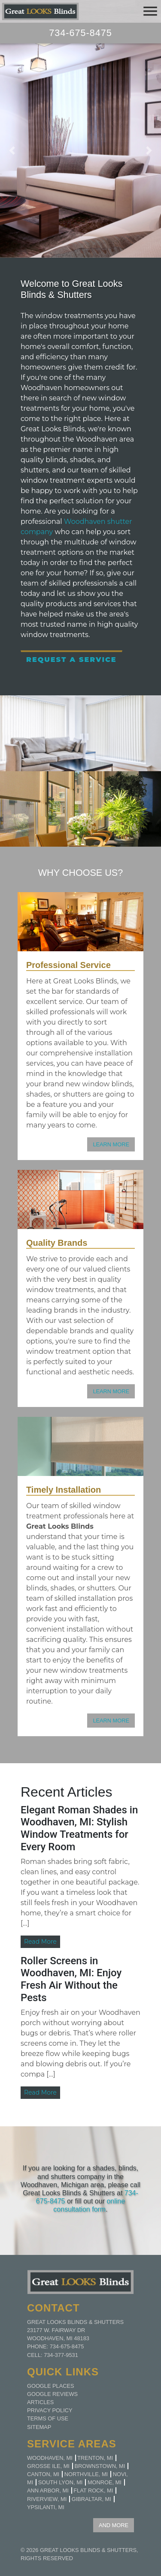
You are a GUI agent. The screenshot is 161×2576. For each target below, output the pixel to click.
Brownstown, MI (99, 2466)
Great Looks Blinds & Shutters (88, 2550)
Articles (40, 2402)
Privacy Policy (50, 2410)
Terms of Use (47, 2418)
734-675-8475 (80, 32)
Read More (40, 1941)
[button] (12, 150)
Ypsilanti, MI (45, 2507)
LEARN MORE (111, 1144)
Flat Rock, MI (93, 2490)
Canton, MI (43, 2474)
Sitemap (39, 2427)
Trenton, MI (95, 2458)
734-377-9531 (61, 2355)
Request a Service (71, 659)
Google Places (50, 2386)
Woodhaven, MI (50, 2458)
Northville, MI (86, 2474)
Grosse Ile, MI (48, 2466)
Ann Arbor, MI (48, 2490)
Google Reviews (52, 2394)
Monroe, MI (105, 2482)
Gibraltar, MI (91, 2499)
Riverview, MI (47, 2499)
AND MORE (113, 2525)
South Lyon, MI (60, 2482)
